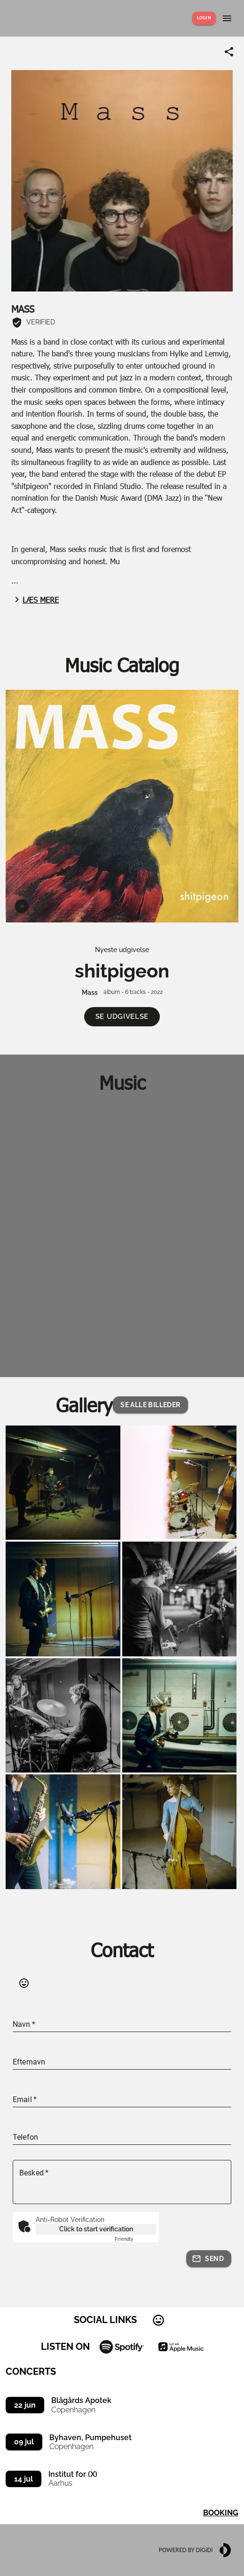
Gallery (84, 1405)
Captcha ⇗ (135, 2239)
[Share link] (229, 51)
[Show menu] (227, 18)
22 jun (25, 2405)
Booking (220, 2512)
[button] (122, 1016)
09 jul (24, 2441)
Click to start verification (96, 2229)
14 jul (23, 2478)
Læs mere (35, 599)
